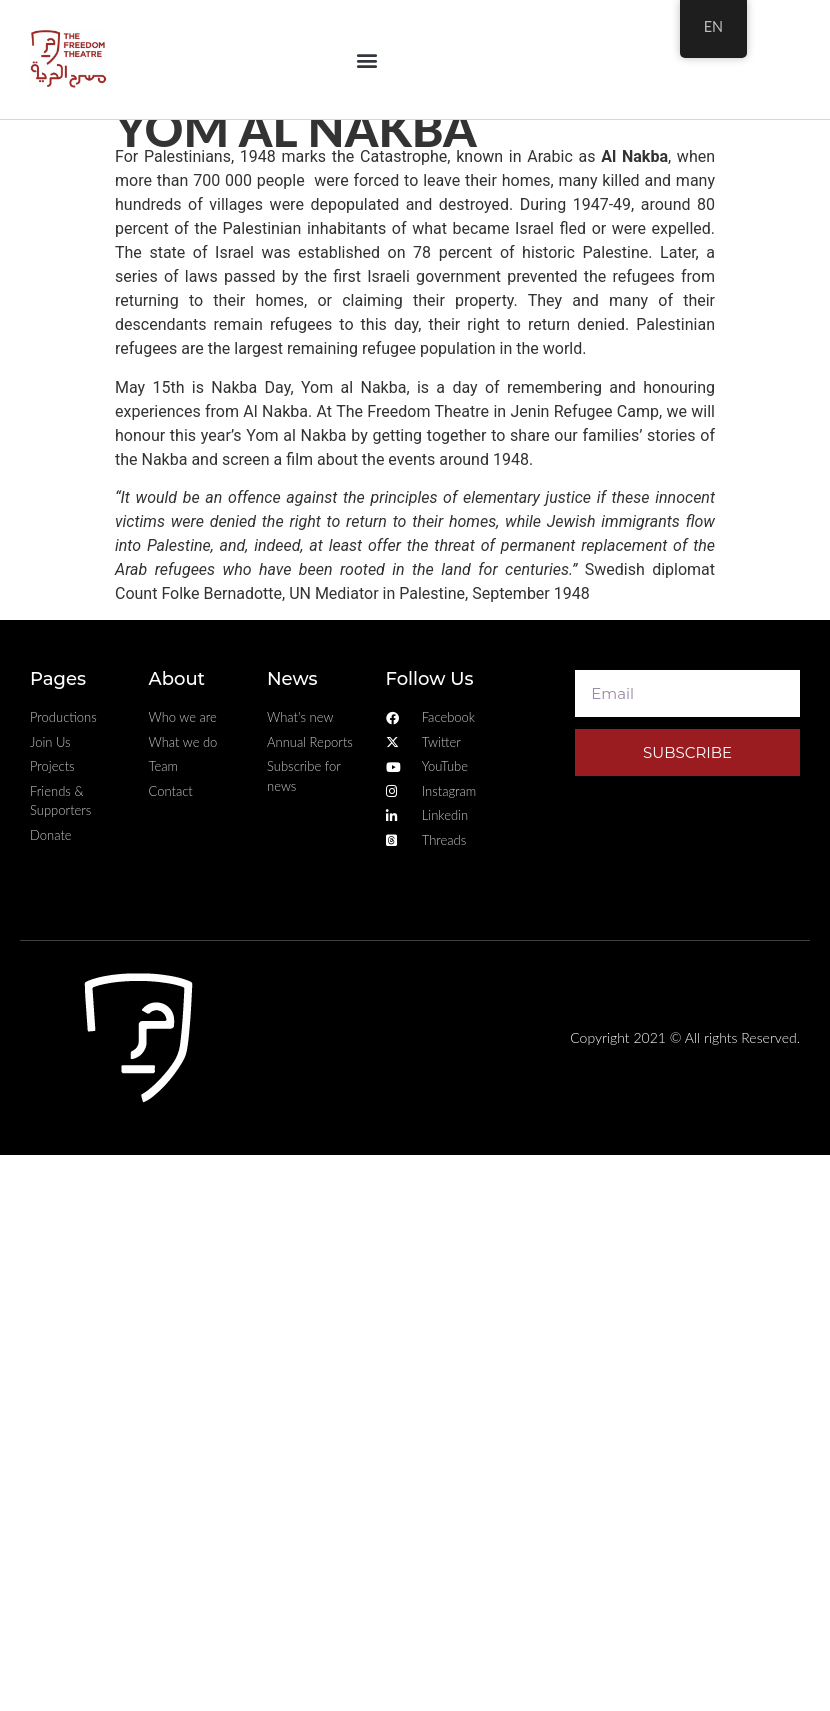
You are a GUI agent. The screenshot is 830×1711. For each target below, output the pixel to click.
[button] (366, 59)
